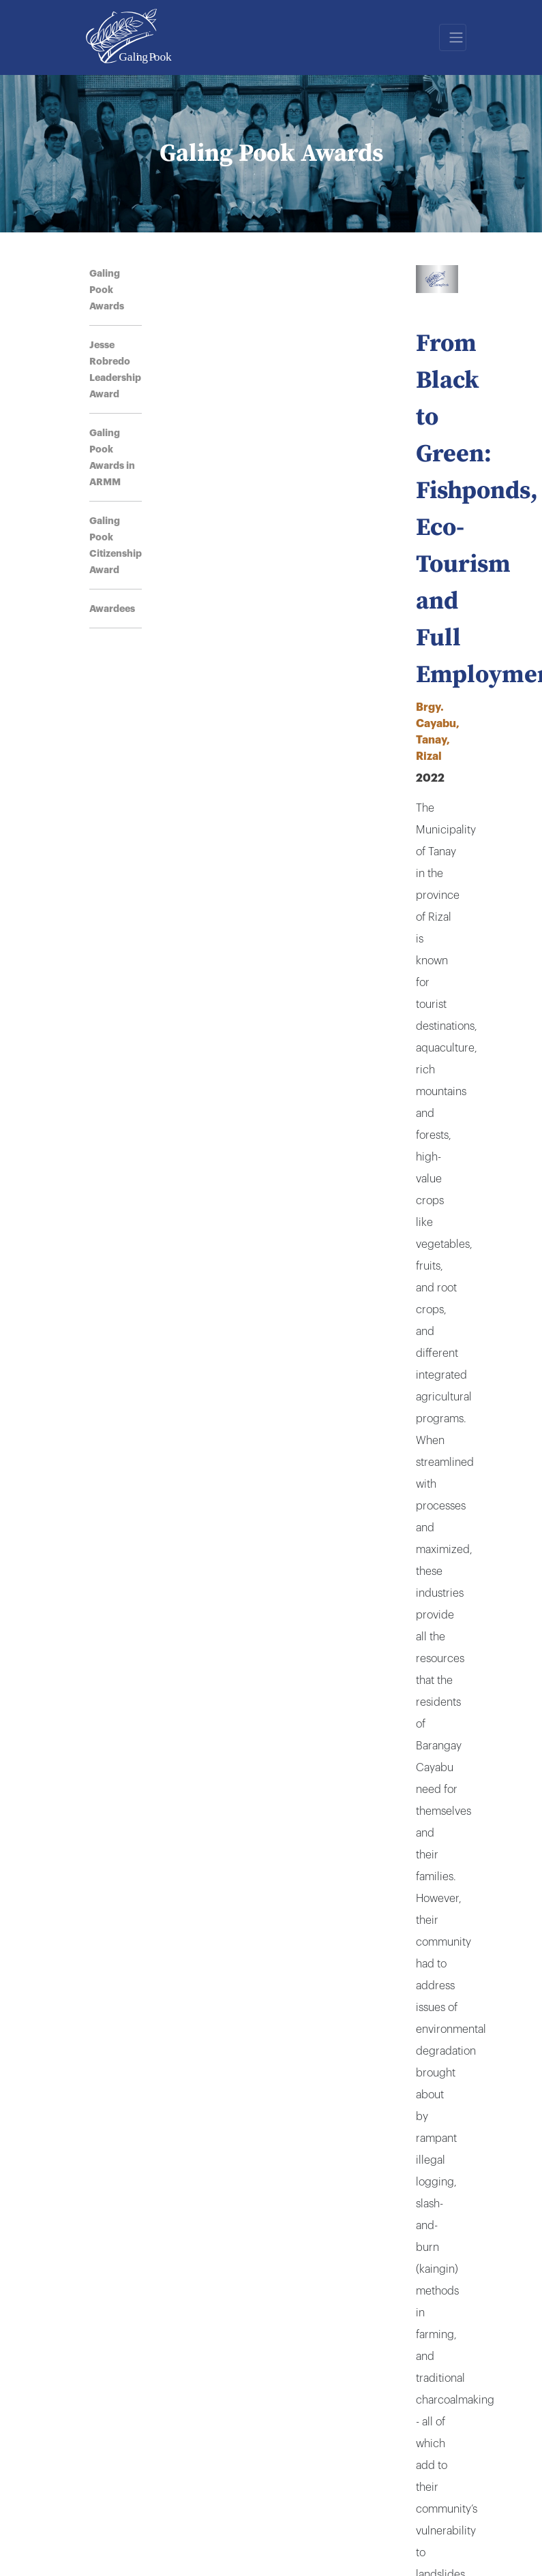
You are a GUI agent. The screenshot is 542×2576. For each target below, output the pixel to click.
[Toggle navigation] (452, 37)
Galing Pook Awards (106, 290)
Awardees (112, 608)
